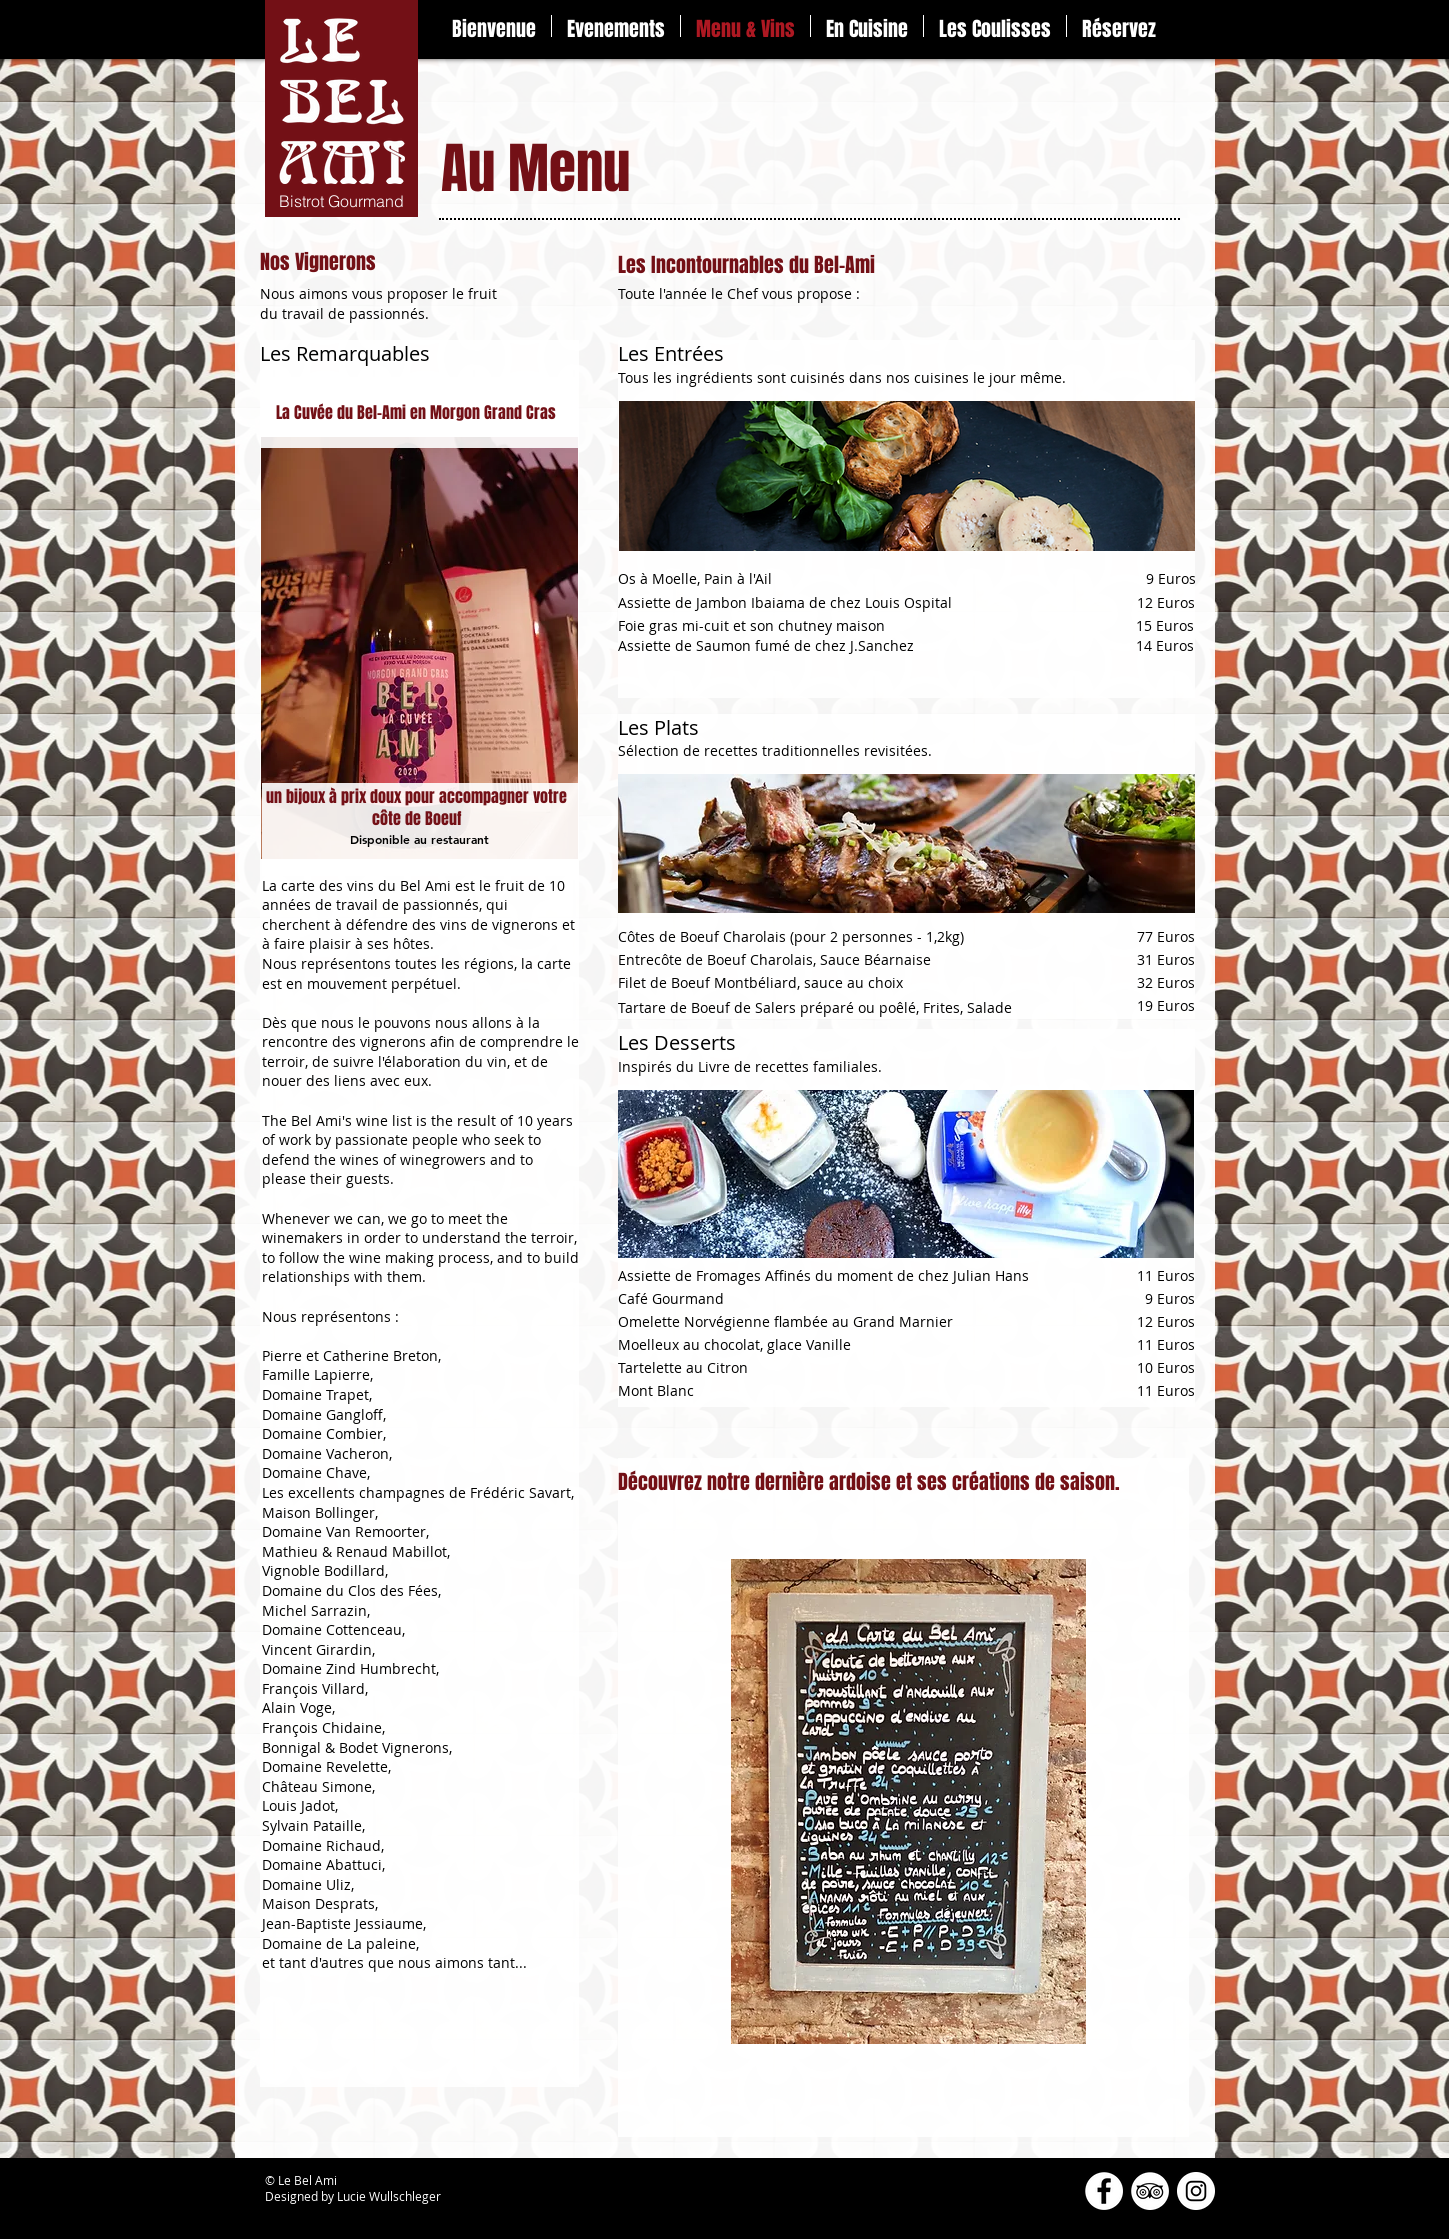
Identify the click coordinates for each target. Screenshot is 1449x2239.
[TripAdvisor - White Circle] (1150, 2191)
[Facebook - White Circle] (1104, 2191)
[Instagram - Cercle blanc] (1196, 2191)
